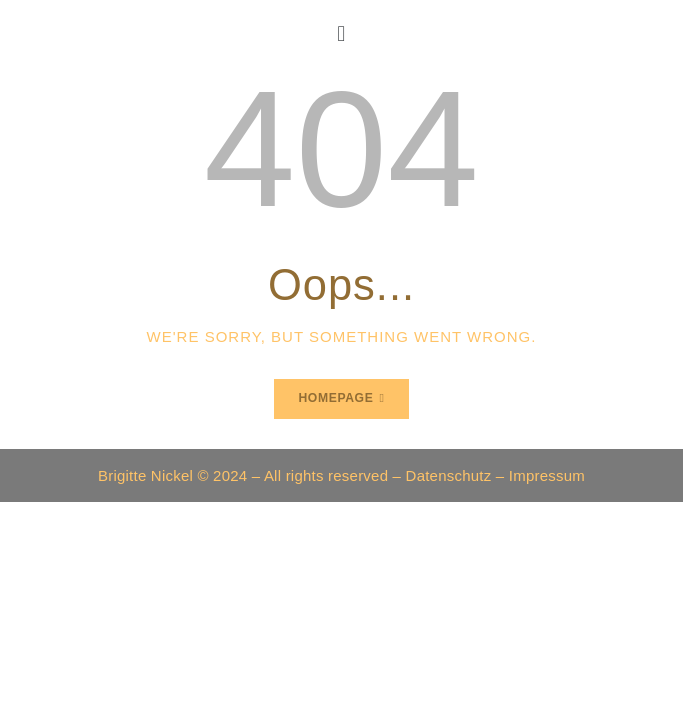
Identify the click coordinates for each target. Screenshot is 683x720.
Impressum (547, 475)
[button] (342, 33)
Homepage (335, 398)
